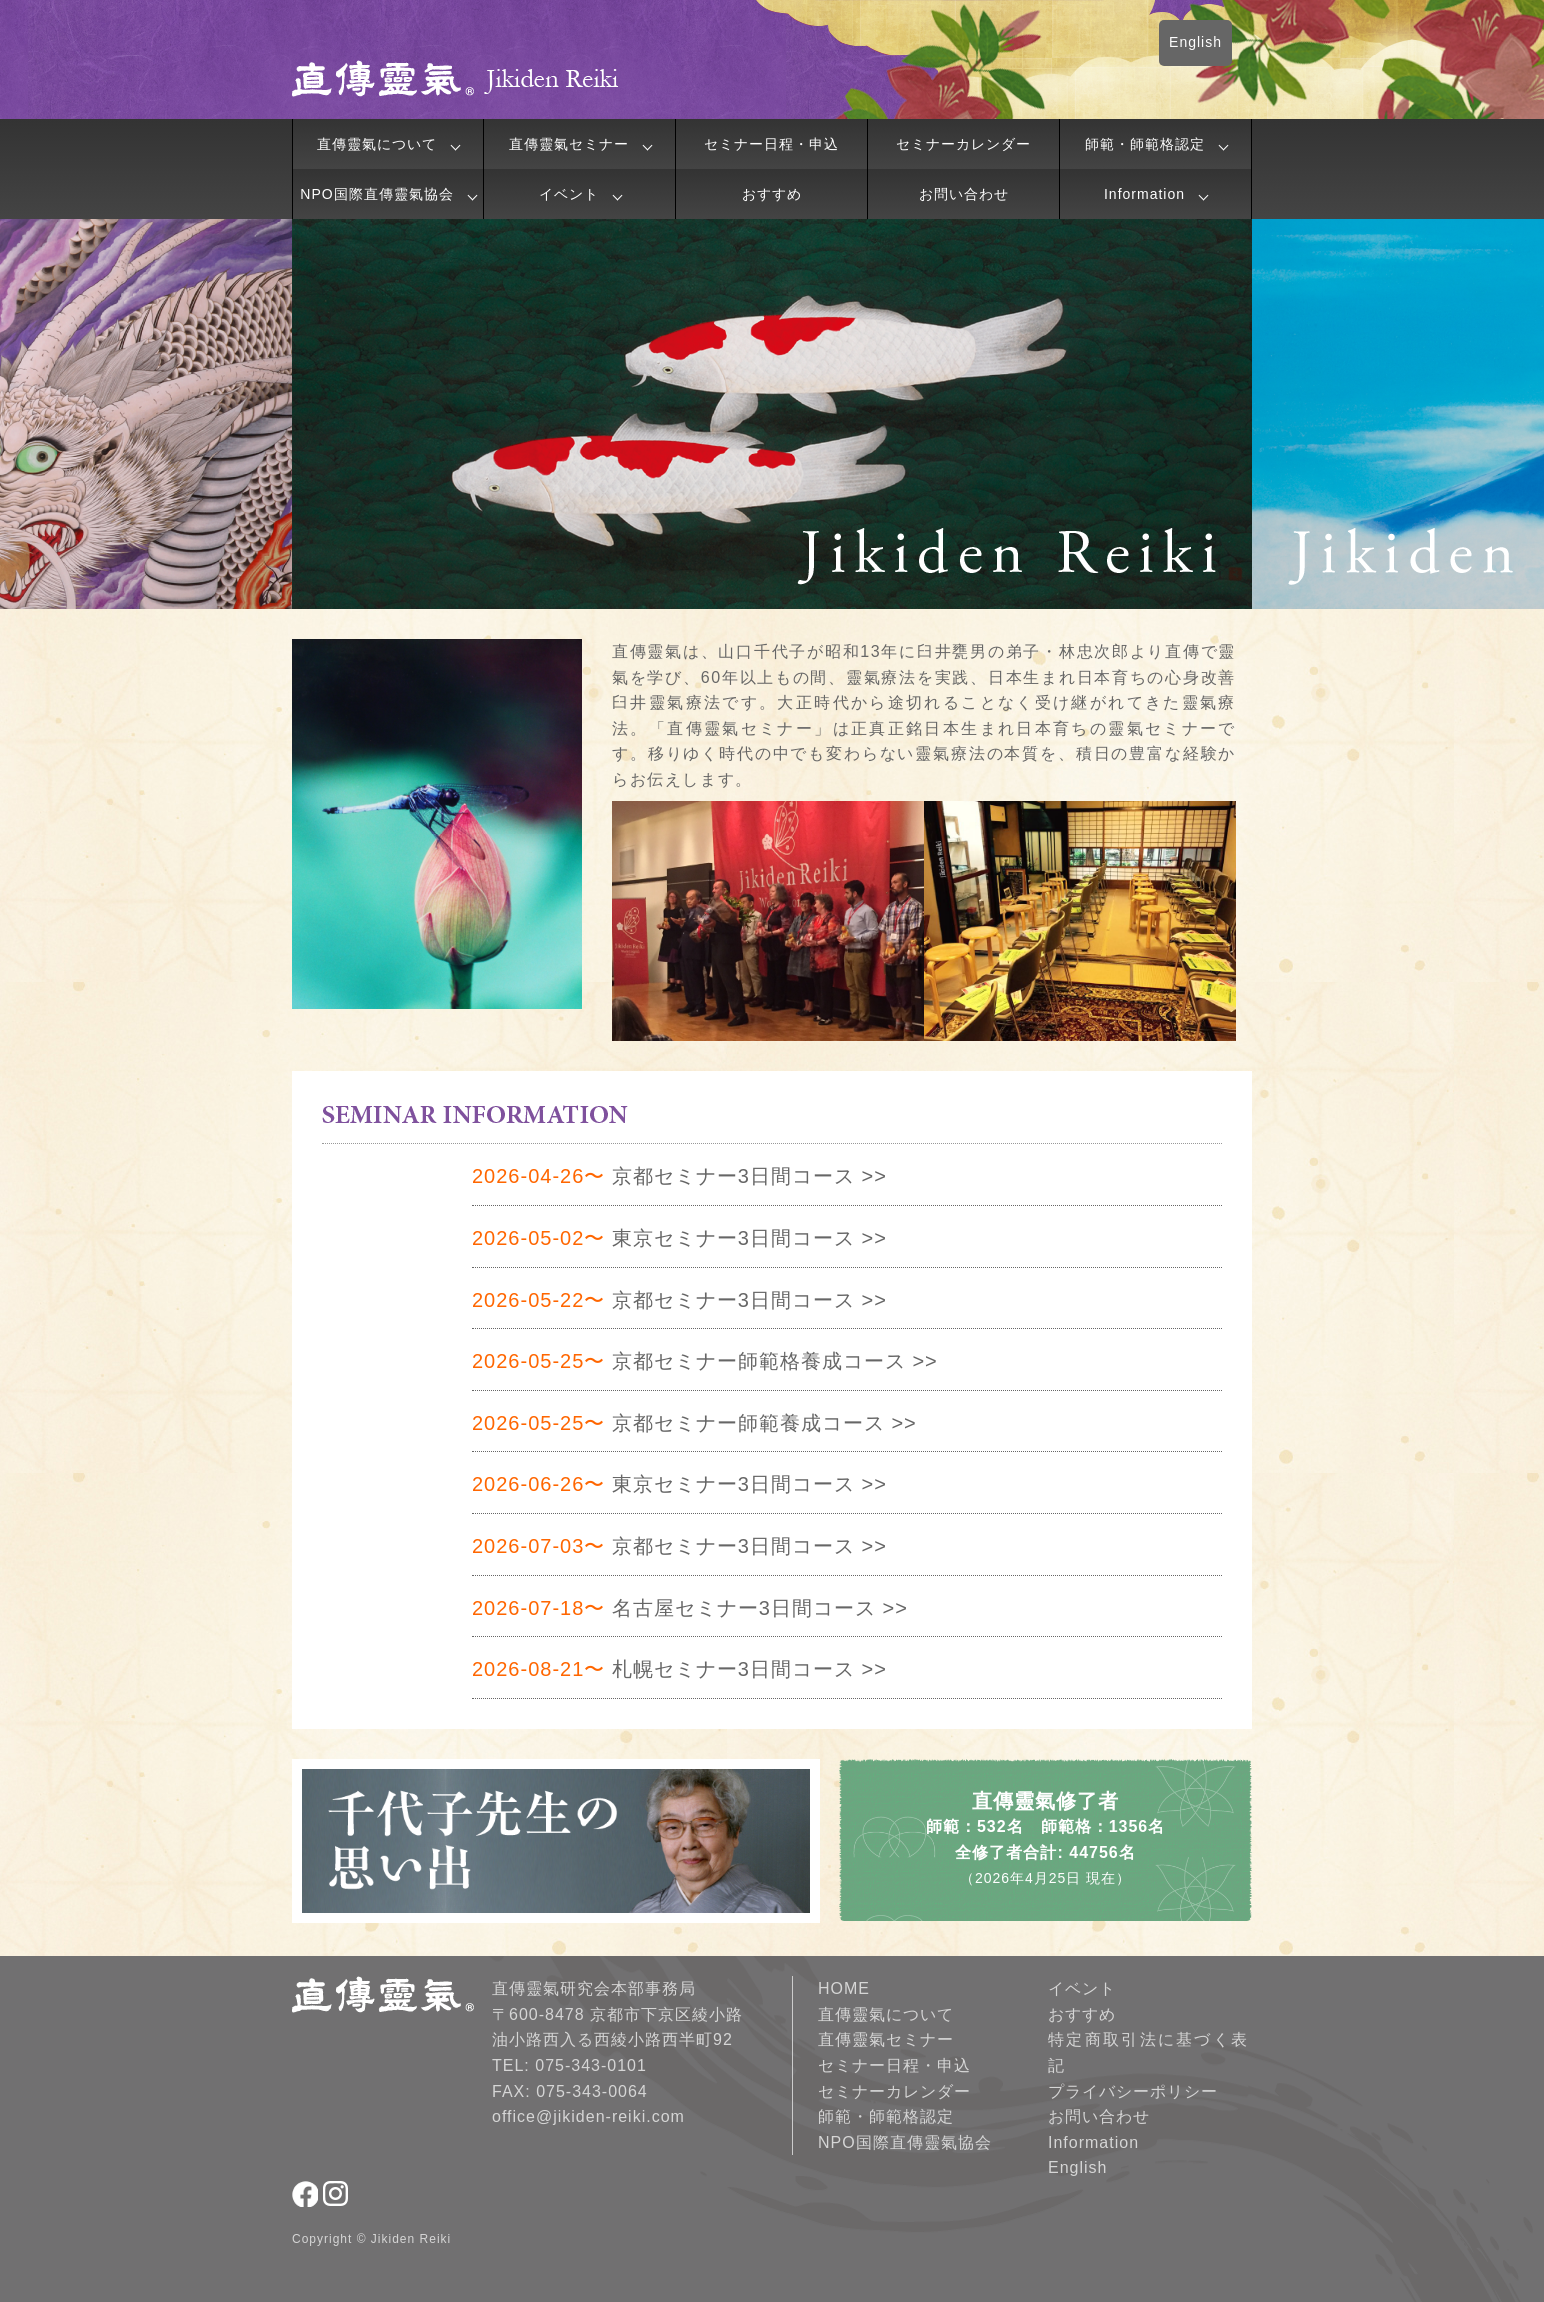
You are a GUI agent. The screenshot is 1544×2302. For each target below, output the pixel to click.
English (1195, 42)
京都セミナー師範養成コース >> (694, 1423)
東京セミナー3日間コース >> (679, 1238)
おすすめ (772, 194)
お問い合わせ (964, 194)
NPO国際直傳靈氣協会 (376, 194)
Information (1144, 194)
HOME (844, 1988)
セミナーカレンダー (963, 144)
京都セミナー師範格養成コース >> (705, 1361)
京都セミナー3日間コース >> (679, 1176)
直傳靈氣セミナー (569, 144)
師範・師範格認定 (1145, 144)
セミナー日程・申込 (771, 144)
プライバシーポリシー (1133, 2091)
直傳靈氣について (377, 144)
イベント (569, 194)
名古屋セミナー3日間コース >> (690, 1608)
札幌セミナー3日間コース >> (679, 1669)
